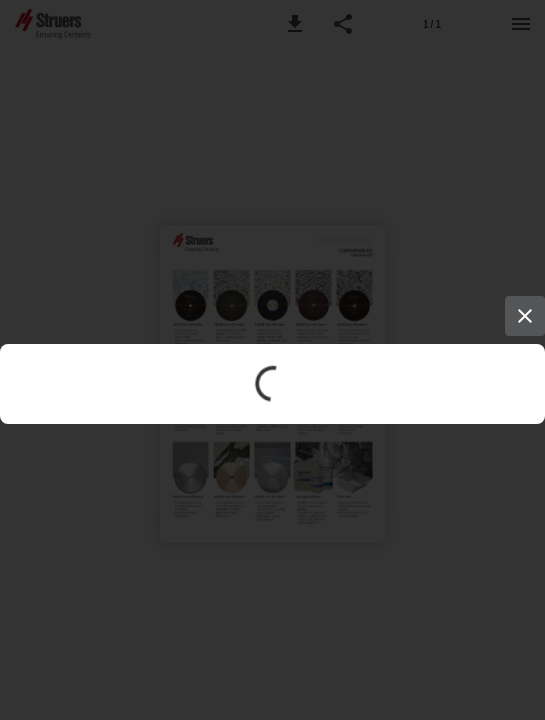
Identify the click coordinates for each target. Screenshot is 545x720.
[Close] (525, 316)
